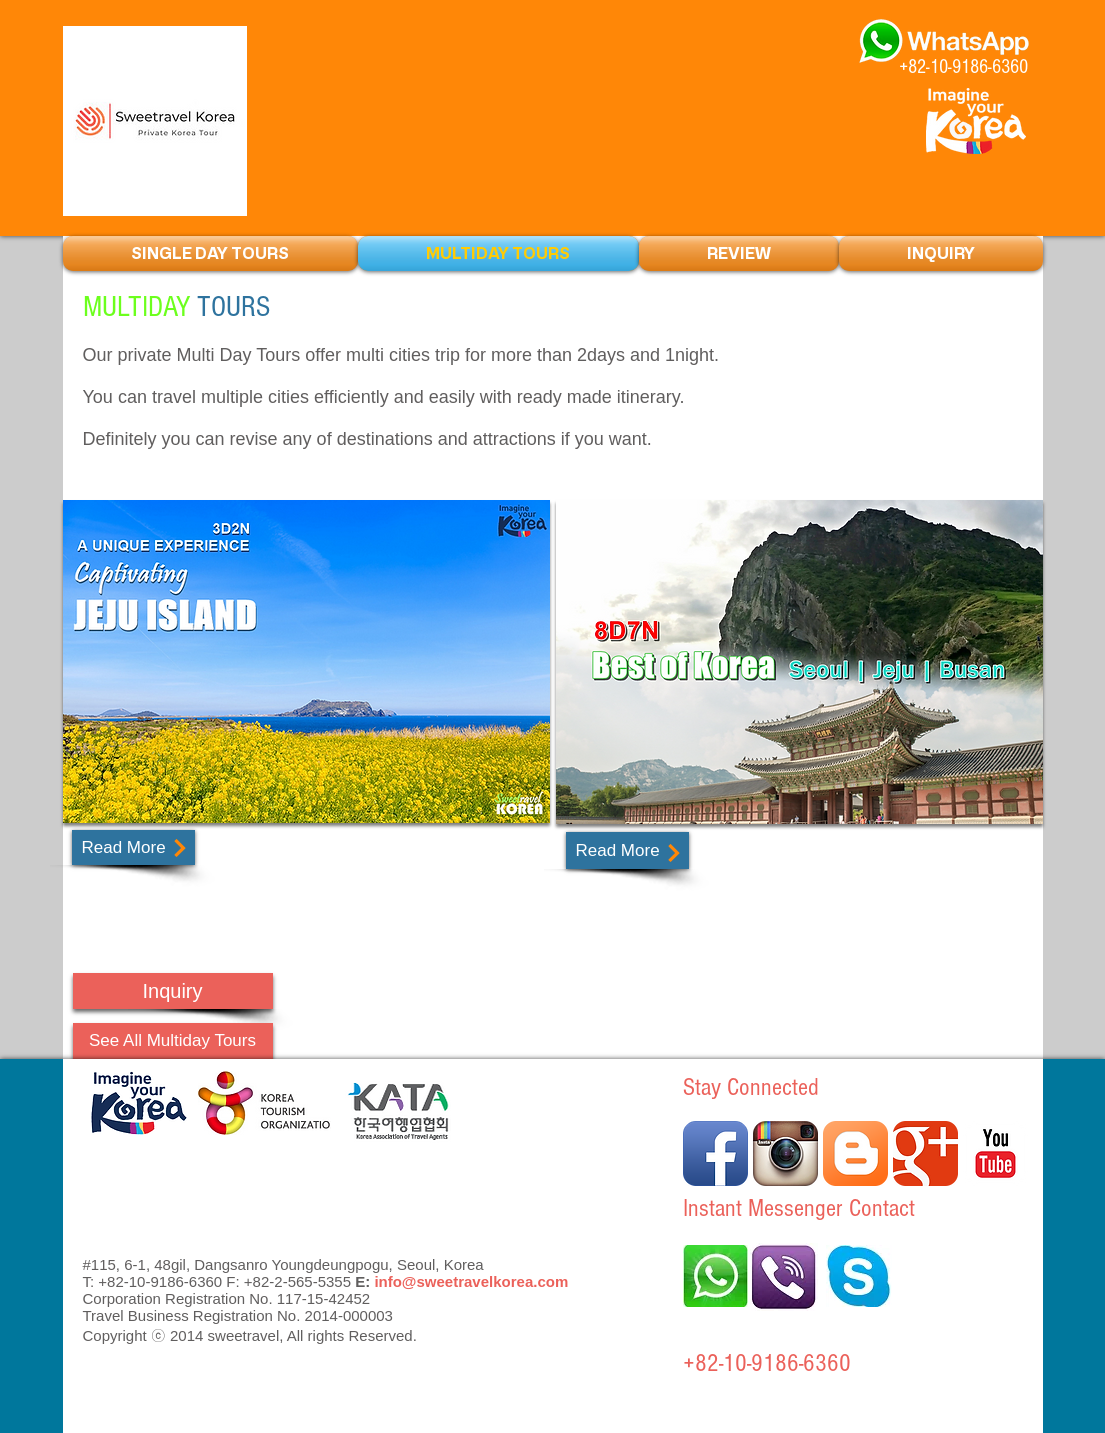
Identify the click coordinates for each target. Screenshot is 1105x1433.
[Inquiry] (173, 991)
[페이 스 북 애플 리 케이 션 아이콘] (715, 1153)
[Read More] (133, 847)
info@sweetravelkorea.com (471, 1281)
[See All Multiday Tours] (173, 1041)
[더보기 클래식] (925, 1153)
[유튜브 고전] (995, 1153)
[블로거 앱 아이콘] (855, 1153)
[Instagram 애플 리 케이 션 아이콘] (785, 1153)
